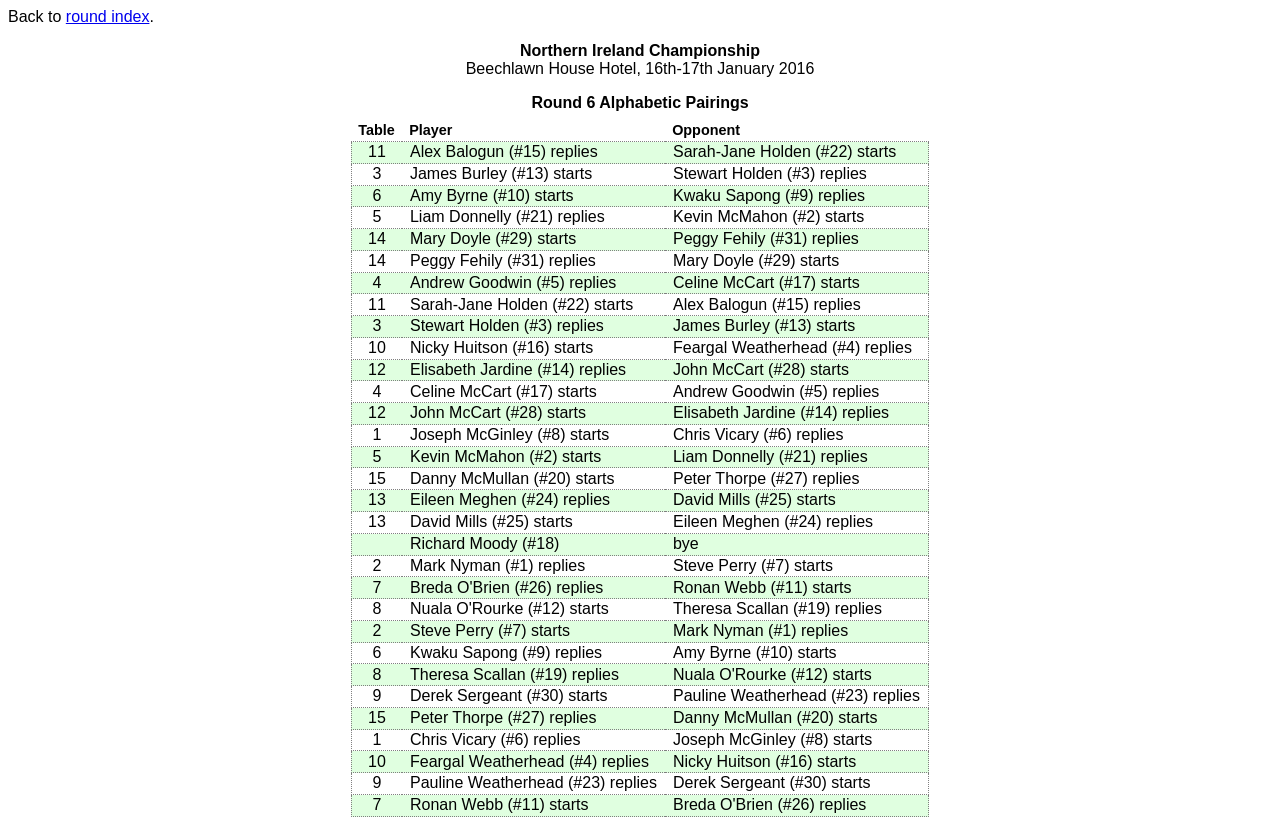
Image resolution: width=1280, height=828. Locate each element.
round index (108, 16)
